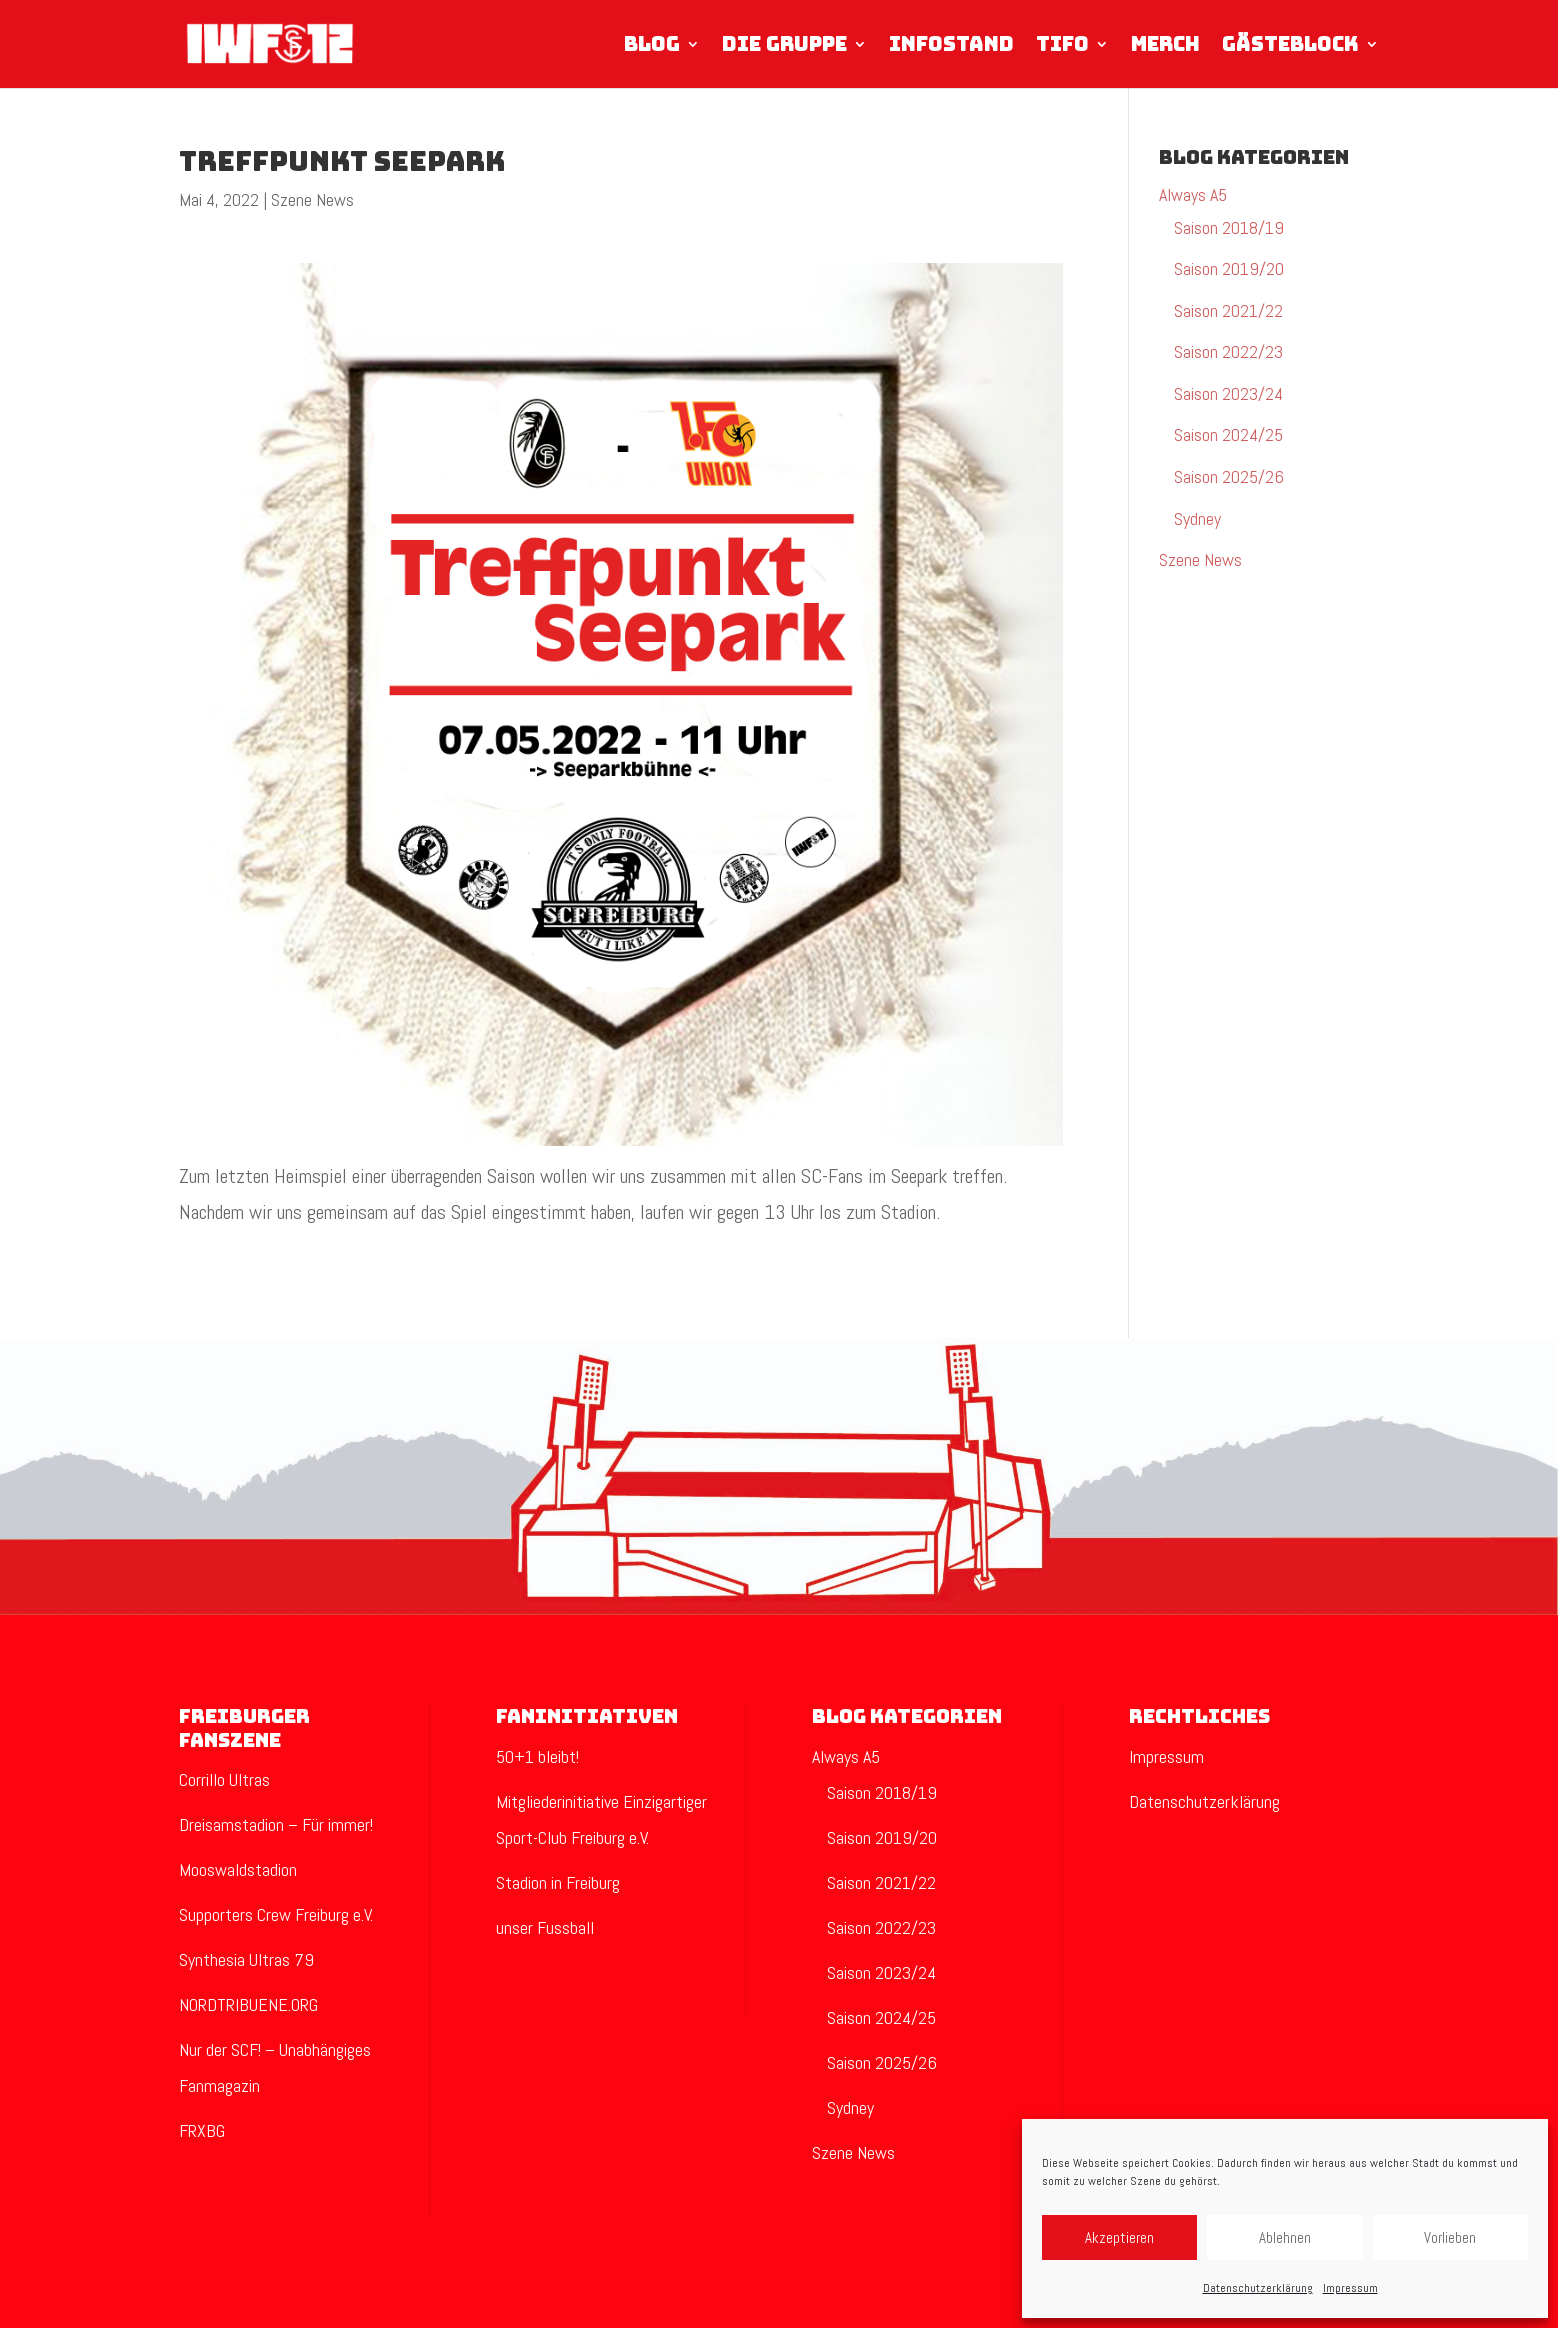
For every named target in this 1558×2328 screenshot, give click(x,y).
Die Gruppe (784, 46)
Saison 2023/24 (1228, 393)
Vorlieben (1450, 2237)
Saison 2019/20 (1229, 268)
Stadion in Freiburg (558, 1882)
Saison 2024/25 (1228, 434)
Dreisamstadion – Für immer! (276, 1824)
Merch (1165, 46)
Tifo (1062, 46)
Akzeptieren (1119, 2237)
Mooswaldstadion (238, 1869)
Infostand (951, 46)
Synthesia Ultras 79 (246, 1959)
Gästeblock (1290, 46)
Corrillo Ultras (224, 1779)
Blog (652, 46)
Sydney (1197, 518)
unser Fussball (545, 1927)
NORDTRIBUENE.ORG (248, 2004)
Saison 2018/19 (1229, 227)
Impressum (1350, 2288)
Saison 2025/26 (1229, 476)
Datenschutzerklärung (1258, 2288)
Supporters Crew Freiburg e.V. (276, 1914)
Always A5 (1193, 194)
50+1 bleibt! (537, 1756)
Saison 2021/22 (1228, 310)
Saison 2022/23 (1228, 351)
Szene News (312, 199)
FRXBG (202, 2130)
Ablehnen (1285, 2237)
